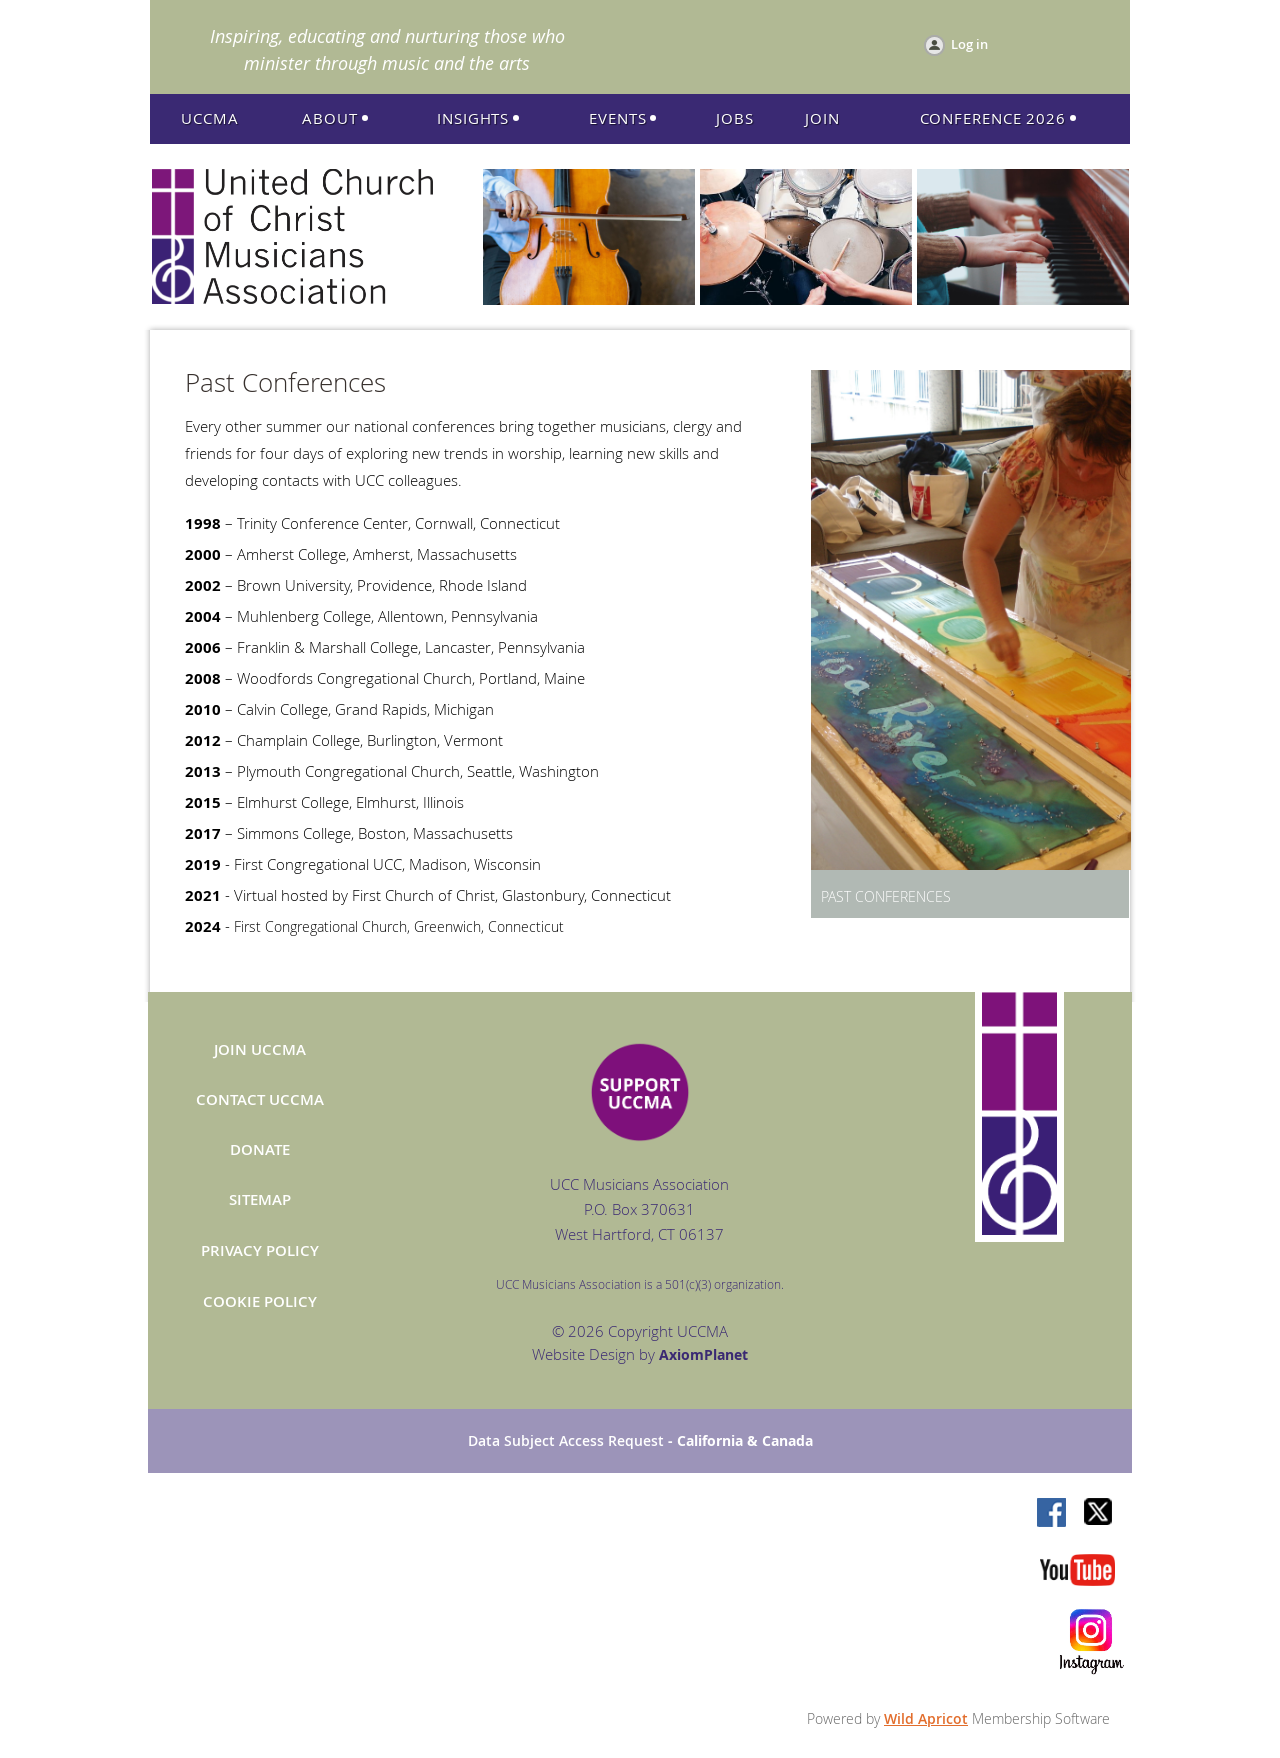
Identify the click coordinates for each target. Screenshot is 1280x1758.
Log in (969, 44)
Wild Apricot (926, 1718)
